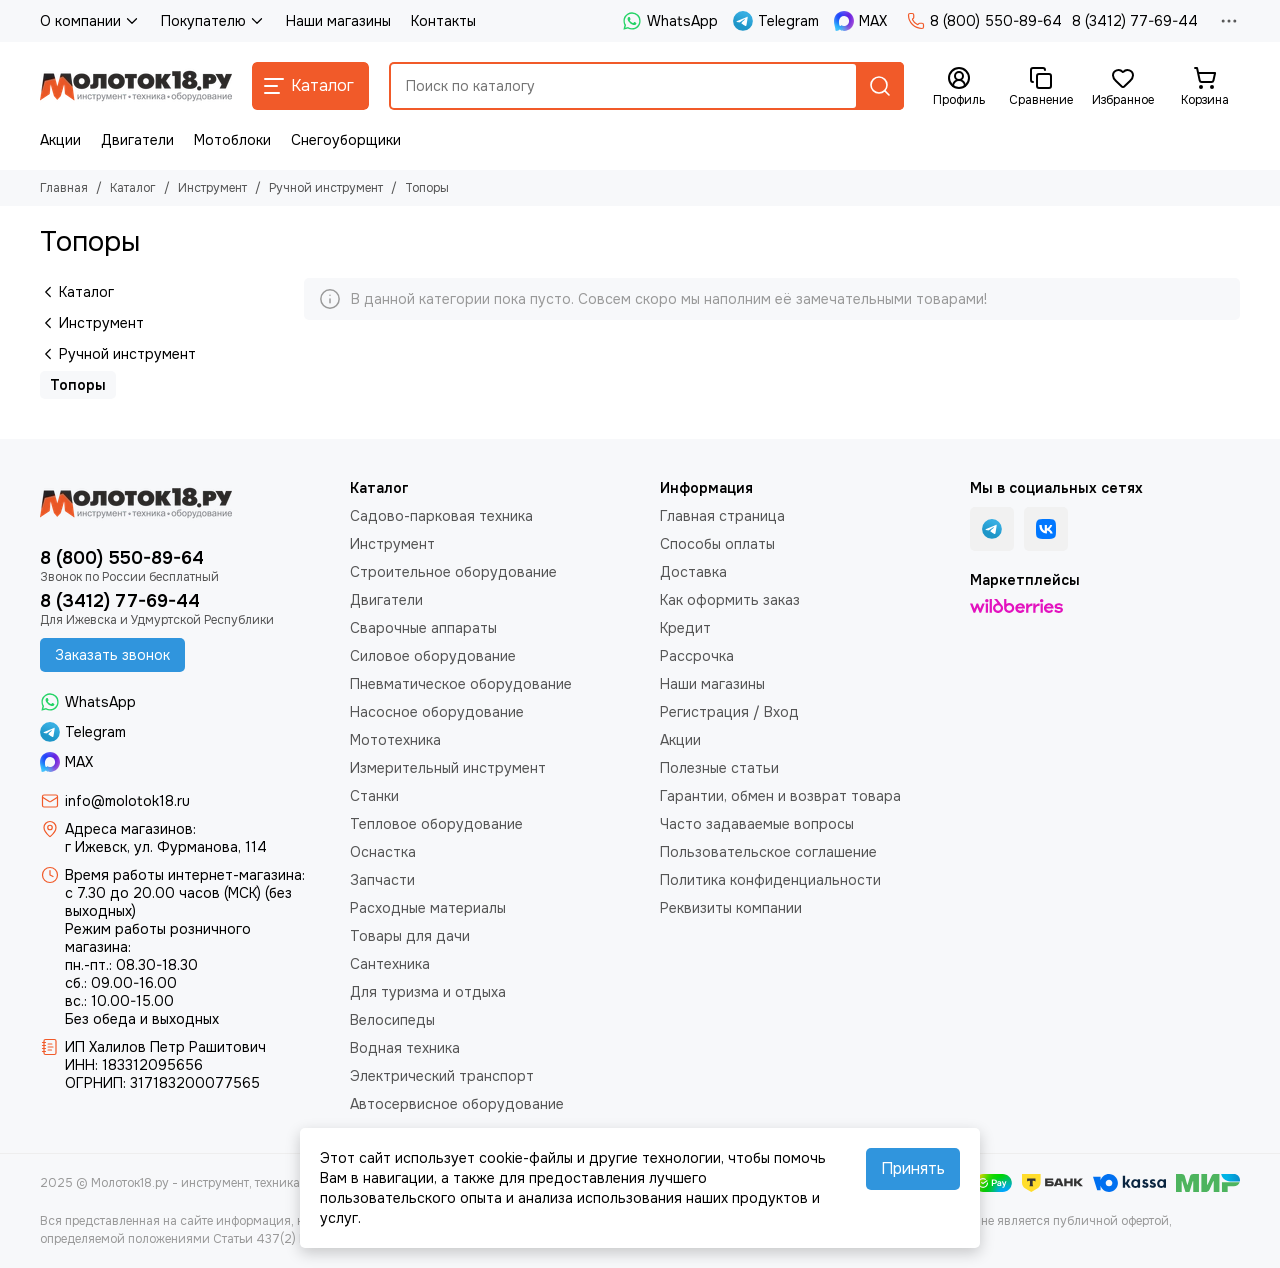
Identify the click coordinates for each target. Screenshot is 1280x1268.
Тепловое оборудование (436, 824)
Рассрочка (697, 656)
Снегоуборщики (346, 140)
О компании (90, 21)
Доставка (693, 572)
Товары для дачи (410, 936)
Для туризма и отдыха (428, 992)
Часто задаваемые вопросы (757, 824)
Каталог (133, 188)
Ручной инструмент (326, 188)
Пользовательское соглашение (768, 852)
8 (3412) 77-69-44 (1135, 21)
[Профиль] (959, 87)
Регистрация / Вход (729, 712)
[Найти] (880, 86)
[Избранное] (1123, 87)
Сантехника (390, 964)
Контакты (443, 21)
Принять (913, 1168)
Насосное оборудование (437, 712)
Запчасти (382, 880)
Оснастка (383, 852)
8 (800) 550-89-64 (984, 21)
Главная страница (722, 516)
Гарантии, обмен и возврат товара (780, 796)
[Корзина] (1205, 87)
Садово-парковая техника (441, 516)
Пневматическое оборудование (461, 684)
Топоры (78, 385)
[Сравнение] (1041, 87)
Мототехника (395, 740)
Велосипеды (392, 1020)
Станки (374, 796)
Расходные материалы (428, 908)
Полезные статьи (719, 768)
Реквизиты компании (731, 908)
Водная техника (405, 1048)
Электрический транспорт (442, 1076)
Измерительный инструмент (448, 768)
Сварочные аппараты (423, 628)
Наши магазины (338, 21)
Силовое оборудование (433, 656)
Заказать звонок (112, 655)
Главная (64, 188)
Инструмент (212, 188)
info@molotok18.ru (127, 801)
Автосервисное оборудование (457, 1104)
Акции (60, 140)
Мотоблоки (232, 140)
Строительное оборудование (453, 572)
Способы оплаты (717, 544)
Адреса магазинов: (130, 829)
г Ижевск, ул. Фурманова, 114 (166, 847)
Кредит (685, 628)
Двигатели (137, 140)
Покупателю (213, 21)
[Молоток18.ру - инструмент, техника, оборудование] (136, 86)
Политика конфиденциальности (770, 880)
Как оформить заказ (730, 600)
